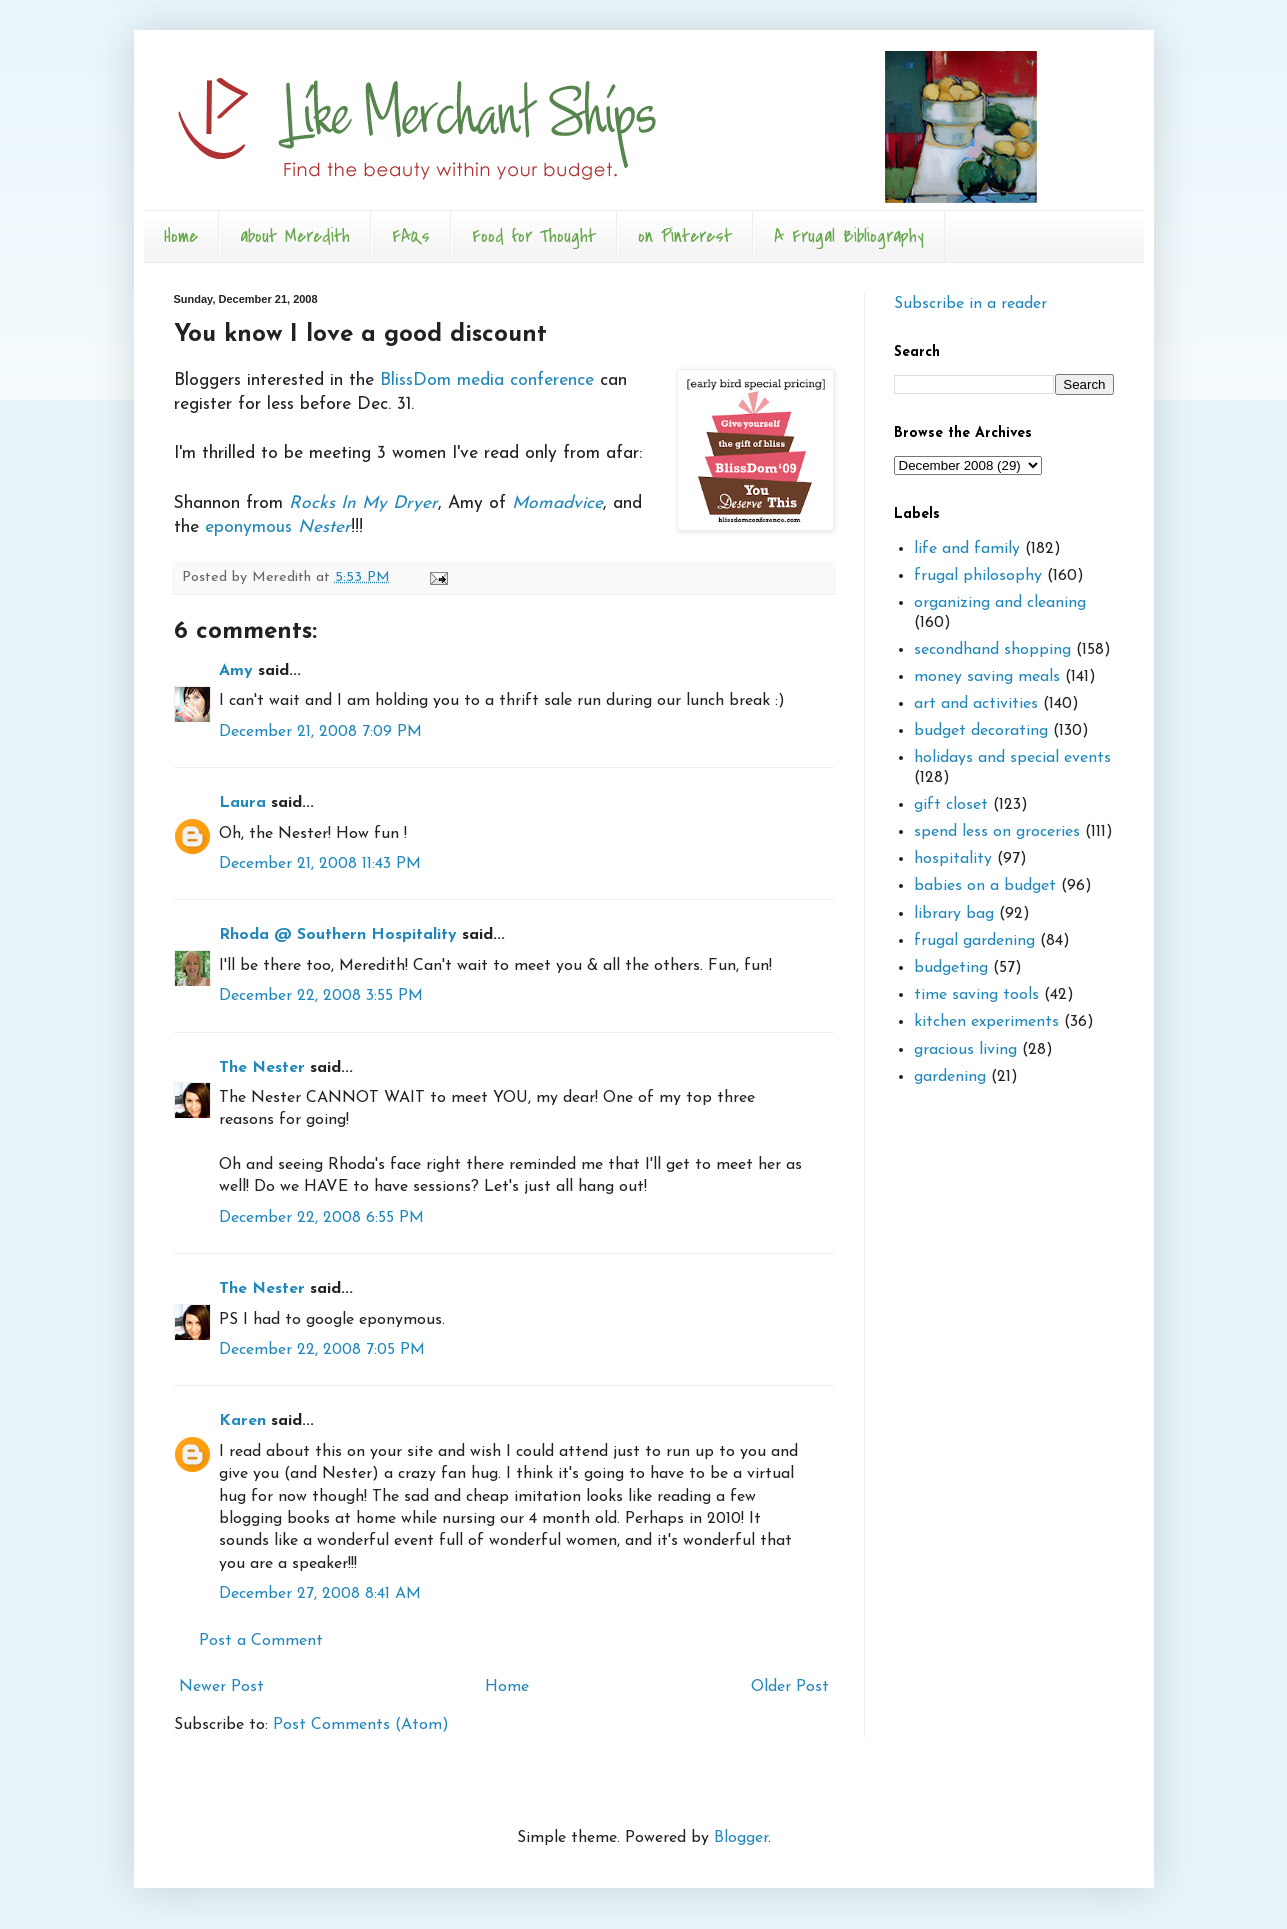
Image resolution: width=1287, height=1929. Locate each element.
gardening (950, 1077)
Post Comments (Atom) (361, 1725)
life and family (967, 549)
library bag (954, 914)
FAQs (411, 236)
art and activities (976, 704)
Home (181, 236)
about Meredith (295, 236)
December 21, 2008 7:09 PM (320, 732)
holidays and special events (1012, 758)
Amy (236, 671)
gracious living (965, 1050)
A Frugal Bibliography (849, 236)
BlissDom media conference (487, 380)
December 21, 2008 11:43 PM (320, 864)
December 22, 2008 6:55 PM (321, 1218)
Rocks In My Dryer (363, 503)
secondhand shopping (992, 650)
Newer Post (221, 1687)
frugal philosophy (978, 576)
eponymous (278, 527)
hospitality (953, 859)
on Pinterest (685, 236)
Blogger (741, 1838)
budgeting (951, 968)
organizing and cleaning (1000, 603)
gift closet (951, 805)
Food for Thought (534, 236)
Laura (242, 803)
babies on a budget (985, 886)
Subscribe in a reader (970, 304)
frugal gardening (974, 941)
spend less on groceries (997, 832)
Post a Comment (261, 1641)
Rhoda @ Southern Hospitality (338, 935)
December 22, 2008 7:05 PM (322, 1350)
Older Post (790, 1687)
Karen (242, 1421)
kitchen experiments (986, 1022)
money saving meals (987, 677)
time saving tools (976, 995)
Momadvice (557, 503)
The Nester (262, 1068)
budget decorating (981, 731)
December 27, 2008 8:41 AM (320, 1594)
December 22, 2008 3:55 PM (321, 996)
